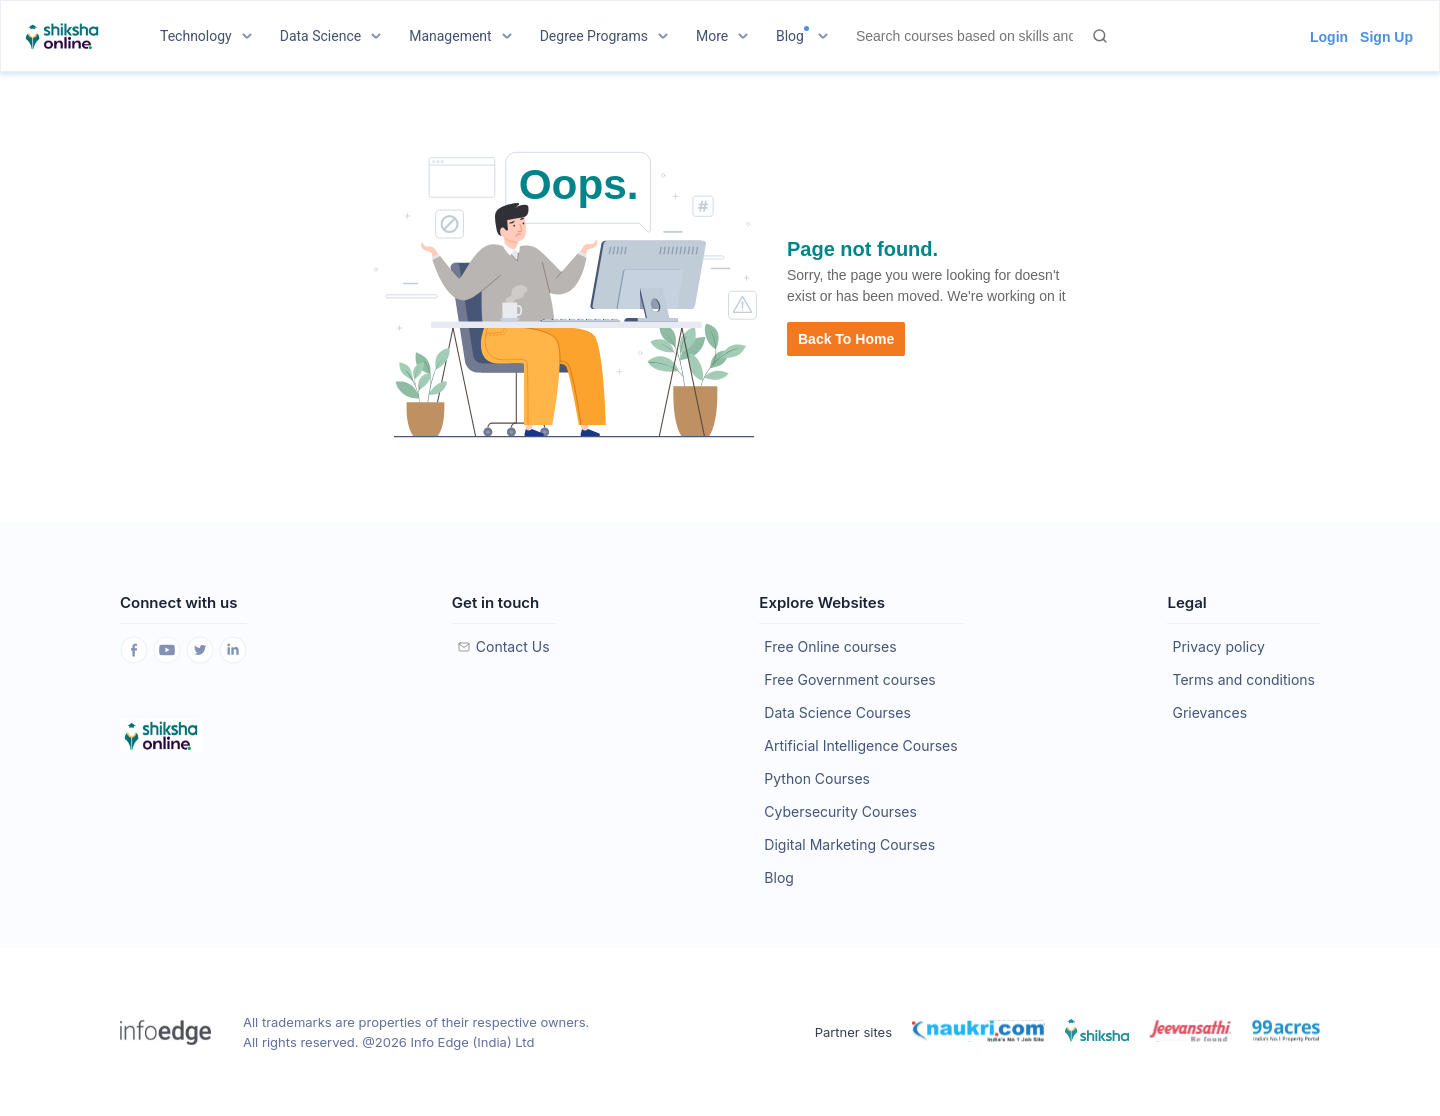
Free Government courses (849, 679)
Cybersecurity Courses (840, 811)
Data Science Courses (837, 712)
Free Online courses (830, 646)
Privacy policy (1218, 646)
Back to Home (846, 339)
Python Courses (817, 778)
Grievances (1209, 712)
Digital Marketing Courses (849, 844)
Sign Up (1386, 37)
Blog (779, 877)
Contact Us (513, 646)
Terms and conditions (1243, 679)
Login (1329, 37)
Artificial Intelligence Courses (860, 745)
